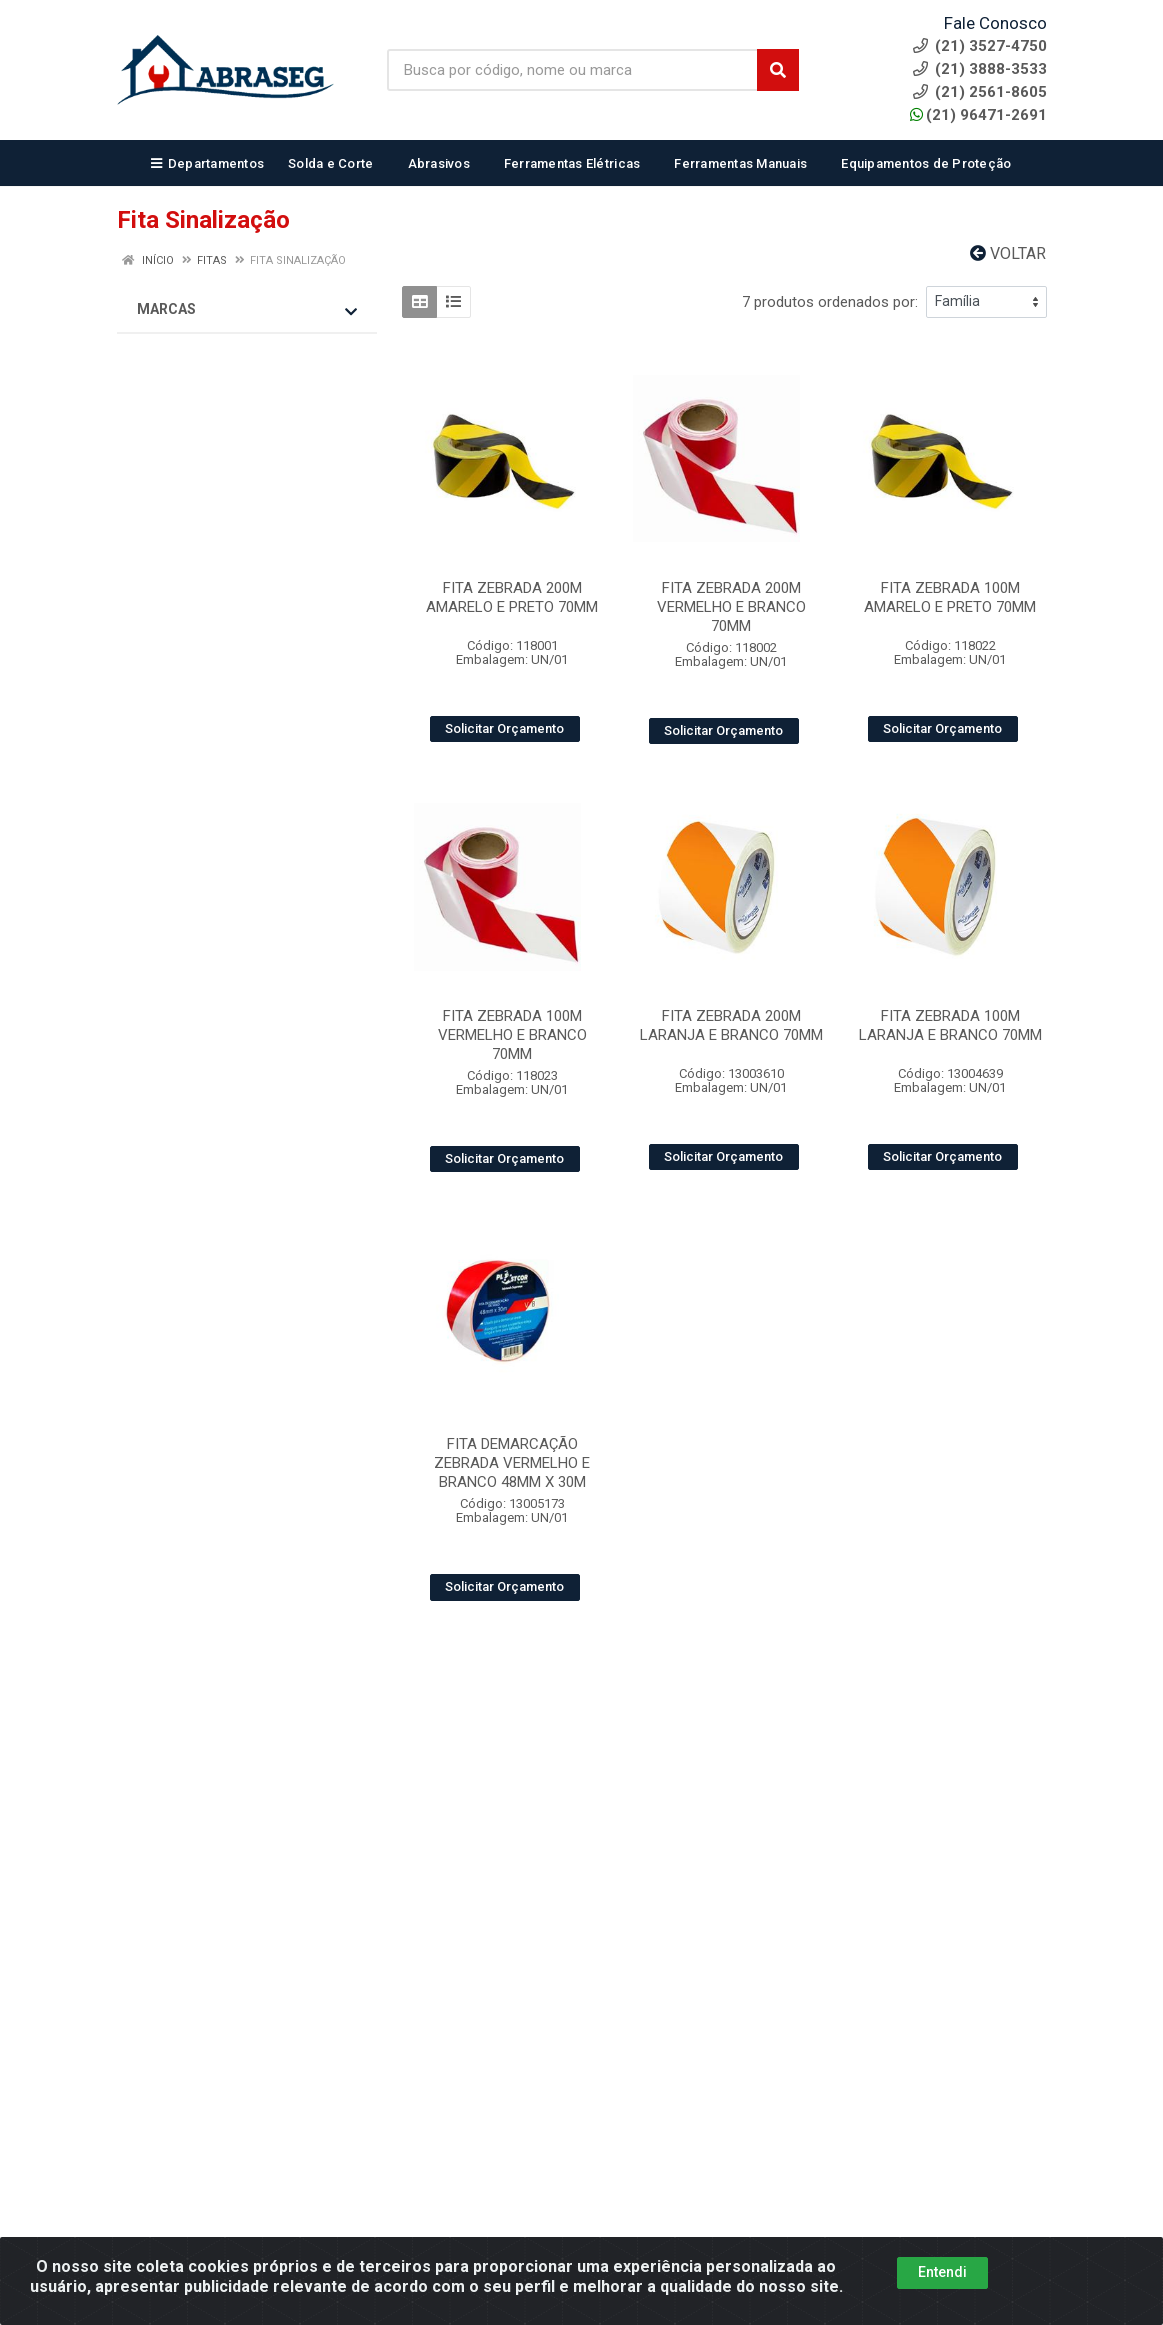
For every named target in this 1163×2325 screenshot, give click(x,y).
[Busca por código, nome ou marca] (573, 70)
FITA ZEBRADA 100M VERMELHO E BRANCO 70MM (512, 1035)
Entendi (942, 2307)
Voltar (1008, 253)
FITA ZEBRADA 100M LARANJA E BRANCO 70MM (950, 1025)
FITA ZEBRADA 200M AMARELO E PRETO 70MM (512, 597)
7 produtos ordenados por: (830, 302)
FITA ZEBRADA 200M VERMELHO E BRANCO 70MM (731, 607)
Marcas (247, 310)
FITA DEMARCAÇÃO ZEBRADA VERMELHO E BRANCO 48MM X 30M (512, 1463)
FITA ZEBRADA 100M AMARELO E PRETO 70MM (950, 597)
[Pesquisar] (778, 70)
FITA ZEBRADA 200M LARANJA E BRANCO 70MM (731, 1025)
